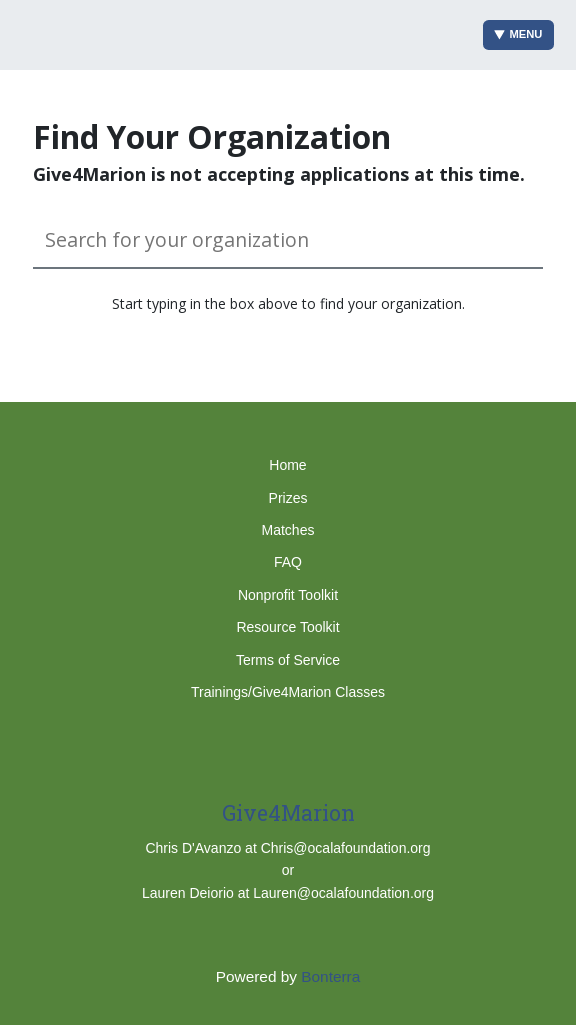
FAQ (288, 562)
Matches (288, 530)
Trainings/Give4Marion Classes (288, 692)
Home (287, 465)
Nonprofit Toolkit (288, 595)
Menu (518, 34)
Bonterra (330, 976)
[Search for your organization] (288, 240)
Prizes (288, 498)
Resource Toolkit (287, 627)
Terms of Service (288, 660)
